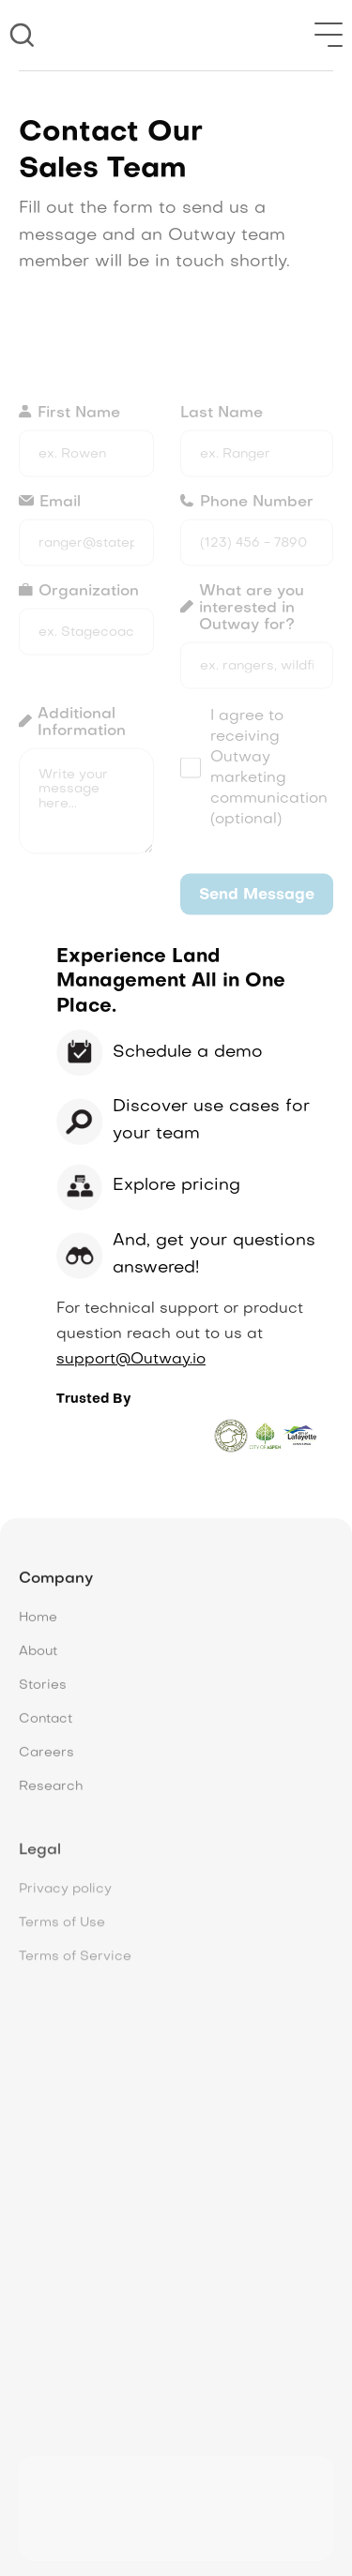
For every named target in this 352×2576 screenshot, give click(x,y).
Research (51, 1797)
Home (38, 1628)
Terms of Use (62, 1931)
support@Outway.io (131, 1359)
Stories (43, 1696)
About (38, 1662)
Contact (45, 1730)
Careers (46, 1763)
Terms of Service (75, 1965)
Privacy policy (65, 1897)
